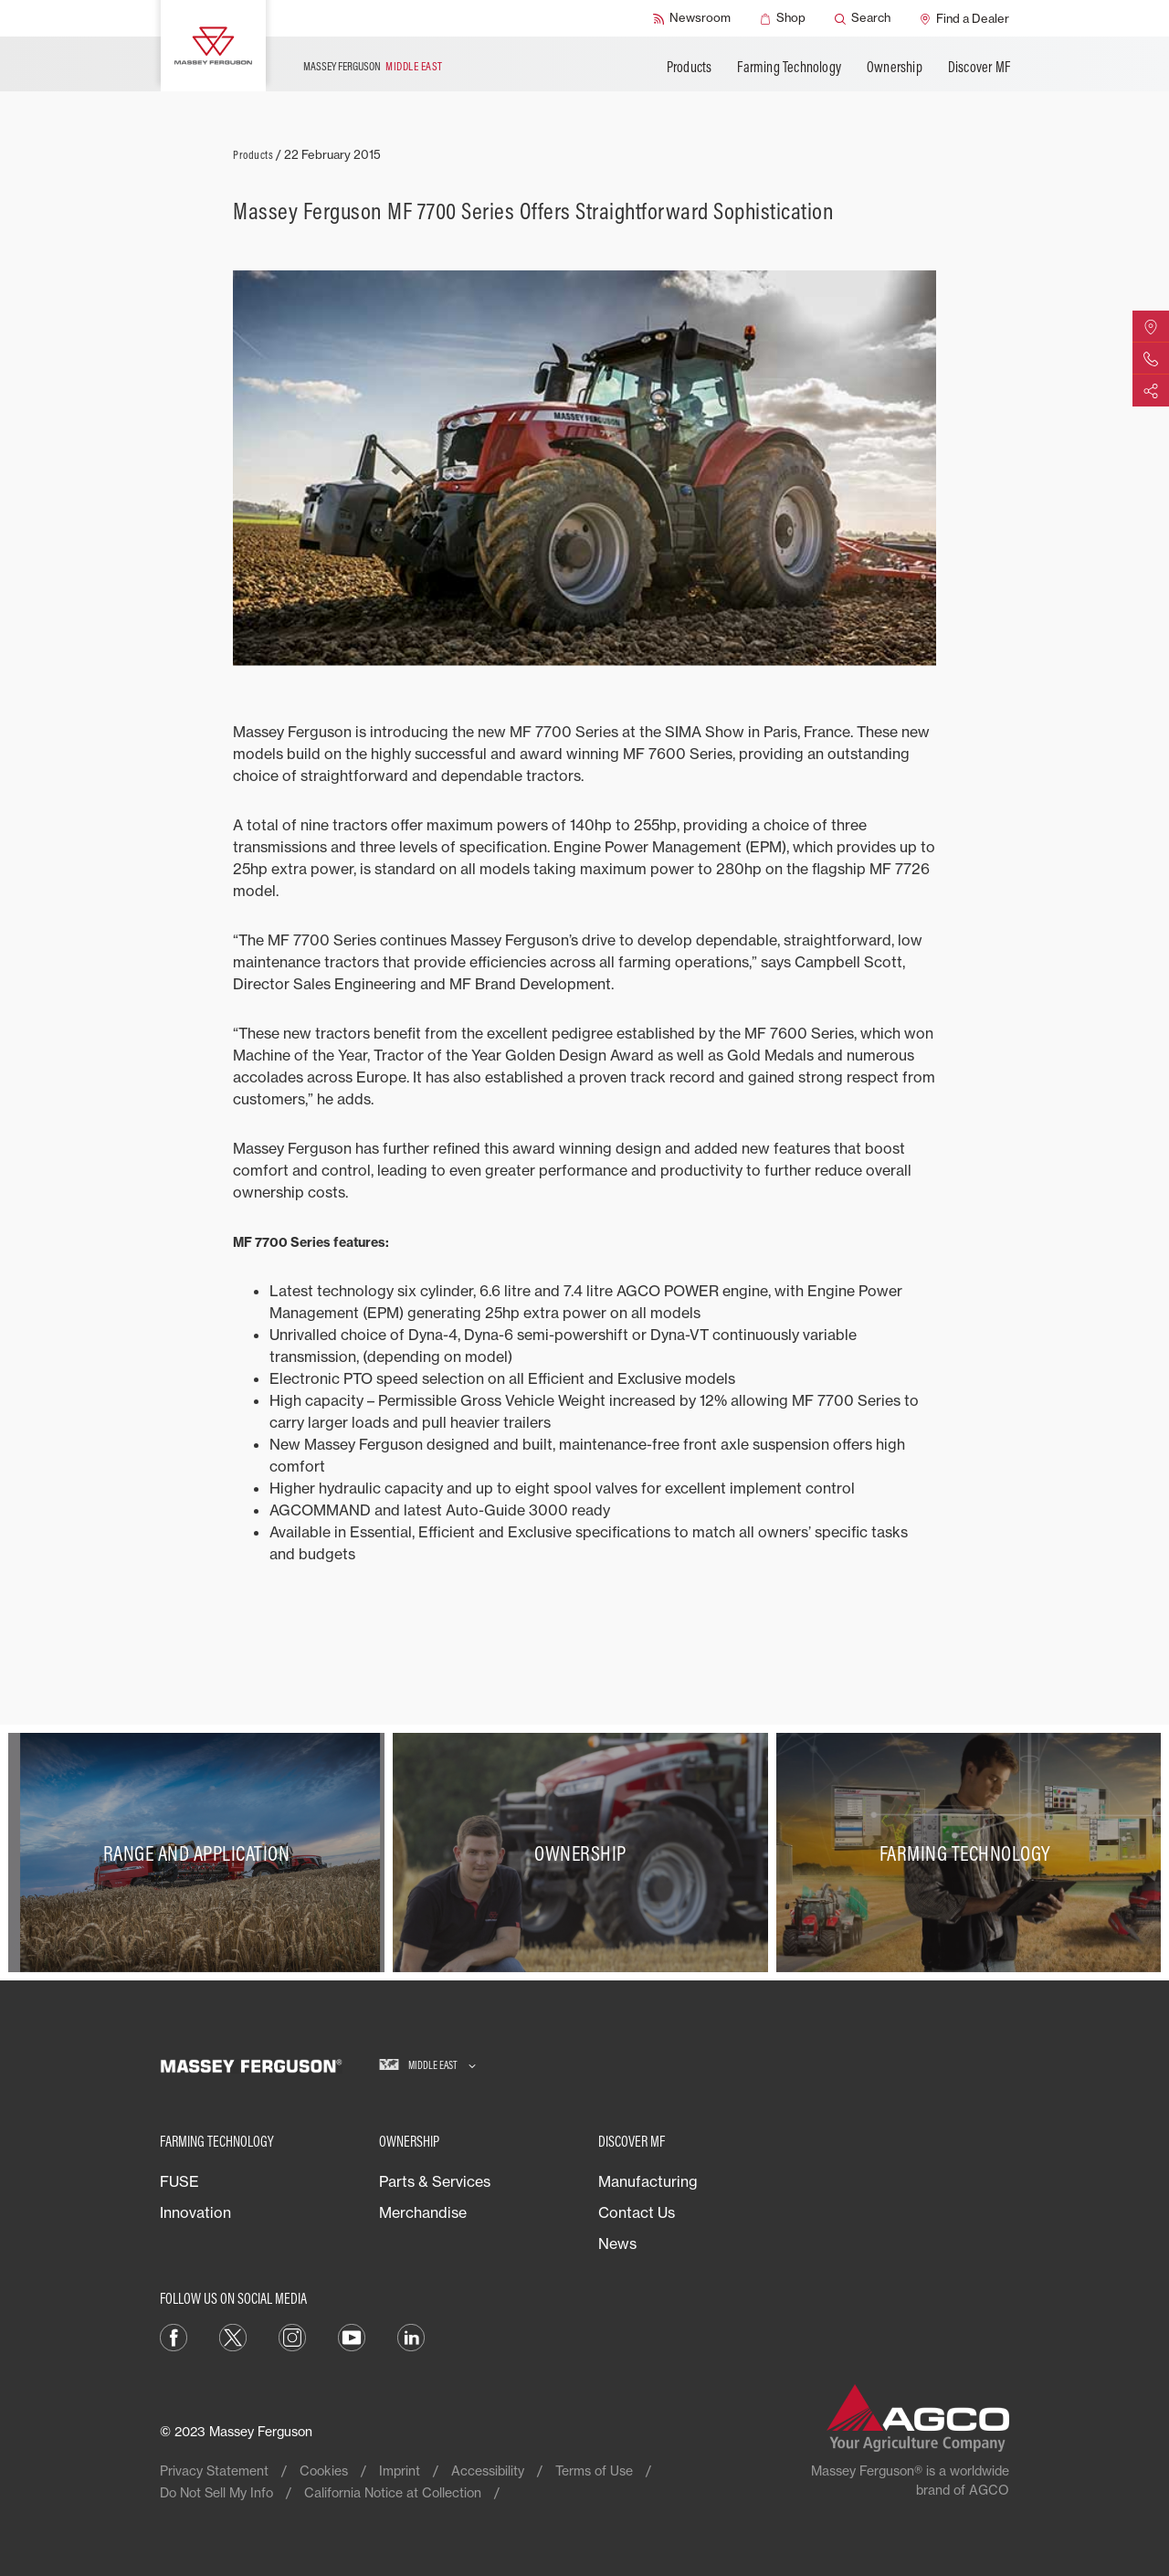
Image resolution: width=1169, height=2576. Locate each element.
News (617, 2243)
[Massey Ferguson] (213, 45)
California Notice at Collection (392, 2492)
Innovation (195, 2212)
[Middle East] (427, 2066)
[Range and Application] (200, 1853)
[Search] (862, 18)
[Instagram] (292, 2337)
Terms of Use (594, 2470)
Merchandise (423, 2212)
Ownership (894, 67)
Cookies (324, 2470)
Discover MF (979, 67)
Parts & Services (434, 2181)
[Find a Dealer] (964, 18)
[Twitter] (233, 2337)
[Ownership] (585, 1853)
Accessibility (487, 2470)
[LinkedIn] (411, 2337)
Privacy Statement (214, 2470)
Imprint (399, 2470)
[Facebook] (173, 2337)
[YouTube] (351, 2337)
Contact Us (636, 2212)
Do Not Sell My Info (216, 2492)
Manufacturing (648, 2181)
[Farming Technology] (968, 1853)
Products (689, 67)
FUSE (179, 2181)
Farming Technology (789, 67)
